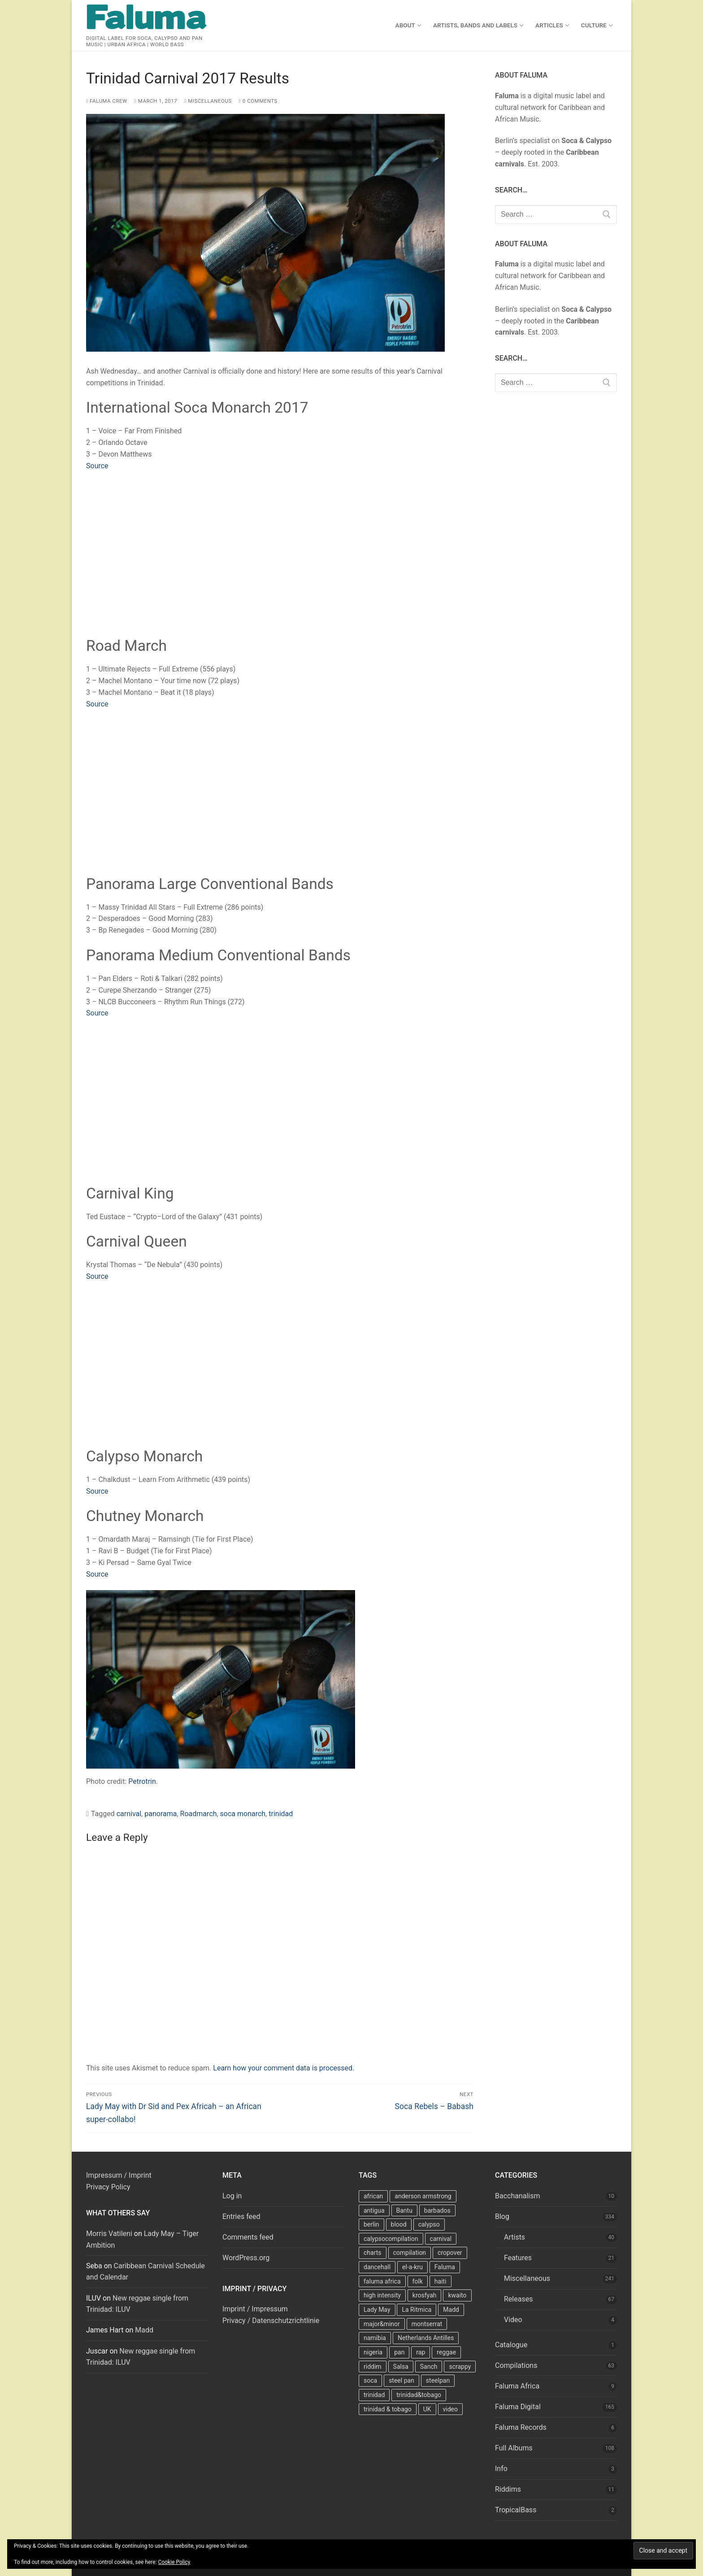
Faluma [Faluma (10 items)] (444, 2267)
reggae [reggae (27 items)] (446, 2352)
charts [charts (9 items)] (373, 2252)
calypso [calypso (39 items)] (429, 2224)
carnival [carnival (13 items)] (441, 2238)
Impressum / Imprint (119, 2175)
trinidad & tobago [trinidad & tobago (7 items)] (388, 2409)
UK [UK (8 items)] (427, 2409)
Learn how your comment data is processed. (283, 2068)
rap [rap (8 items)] (420, 2352)
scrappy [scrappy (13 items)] (460, 2366)
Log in (232, 2196)
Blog (502, 2216)
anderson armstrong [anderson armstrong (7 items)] (423, 2196)
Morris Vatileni (109, 2233)
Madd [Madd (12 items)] (451, 2309)
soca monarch (243, 1813)
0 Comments (258, 101)
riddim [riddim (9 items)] (373, 2366)
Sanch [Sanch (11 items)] (429, 2366)
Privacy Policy (108, 2187)
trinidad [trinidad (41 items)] (374, 2394)
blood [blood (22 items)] (399, 2224)
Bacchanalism (517, 2196)
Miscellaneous (208, 101)
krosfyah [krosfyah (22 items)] (424, 2295)
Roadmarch (198, 1813)
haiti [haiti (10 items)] (440, 2281)
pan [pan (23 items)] (399, 2352)
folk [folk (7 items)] (417, 2281)
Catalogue (511, 2345)
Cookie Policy (174, 2562)
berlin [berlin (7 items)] (371, 2224)
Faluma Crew (106, 101)
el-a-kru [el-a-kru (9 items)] (412, 2267)
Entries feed (241, 2216)
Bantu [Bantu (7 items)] (404, 2210)
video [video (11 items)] (450, 2409)
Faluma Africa (517, 2386)
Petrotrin (142, 1781)
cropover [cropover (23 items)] (450, 2252)
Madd (144, 2330)
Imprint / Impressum (255, 2309)
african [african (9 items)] (373, 2196)
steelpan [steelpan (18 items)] (438, 2380)
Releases (518, 2299)
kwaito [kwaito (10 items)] (457, 2295)
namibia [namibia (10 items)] (375, 2337)
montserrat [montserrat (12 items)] (427, 2324)
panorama (160, 1813)
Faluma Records (521, 2427)
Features (518, 2257)
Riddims (508, 2489)
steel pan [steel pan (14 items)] (401, 2380)
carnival (129, 1813)
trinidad (281, 1813)
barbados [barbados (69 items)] (437, 2210)
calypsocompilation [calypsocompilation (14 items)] (391, 2238)
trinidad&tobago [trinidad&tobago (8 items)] (418, 2394)
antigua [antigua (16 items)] (374, 2210)
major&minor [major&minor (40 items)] (382, 2324)
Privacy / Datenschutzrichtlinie (270, 2320)
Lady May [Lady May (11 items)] (377, 2309)
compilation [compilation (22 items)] (409, 2252)
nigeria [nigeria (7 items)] (373, 2352)
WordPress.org (245, 2257)
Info (501, 2468)
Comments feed (247, 2237)
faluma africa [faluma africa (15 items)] (382, 2281)
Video (513, 2319)
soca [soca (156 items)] (370, 2380)
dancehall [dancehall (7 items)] (377, 2267)
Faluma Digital (518, 2406)
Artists (514, 2237)
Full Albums (514, 2448)
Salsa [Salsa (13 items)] (400, 2366)
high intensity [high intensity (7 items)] (382, 2295)
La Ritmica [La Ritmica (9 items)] (416, 2309)
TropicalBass (515, 2510)
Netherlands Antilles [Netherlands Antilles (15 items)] (426, 2337)
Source (97, 466)
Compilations (516, 2365)
